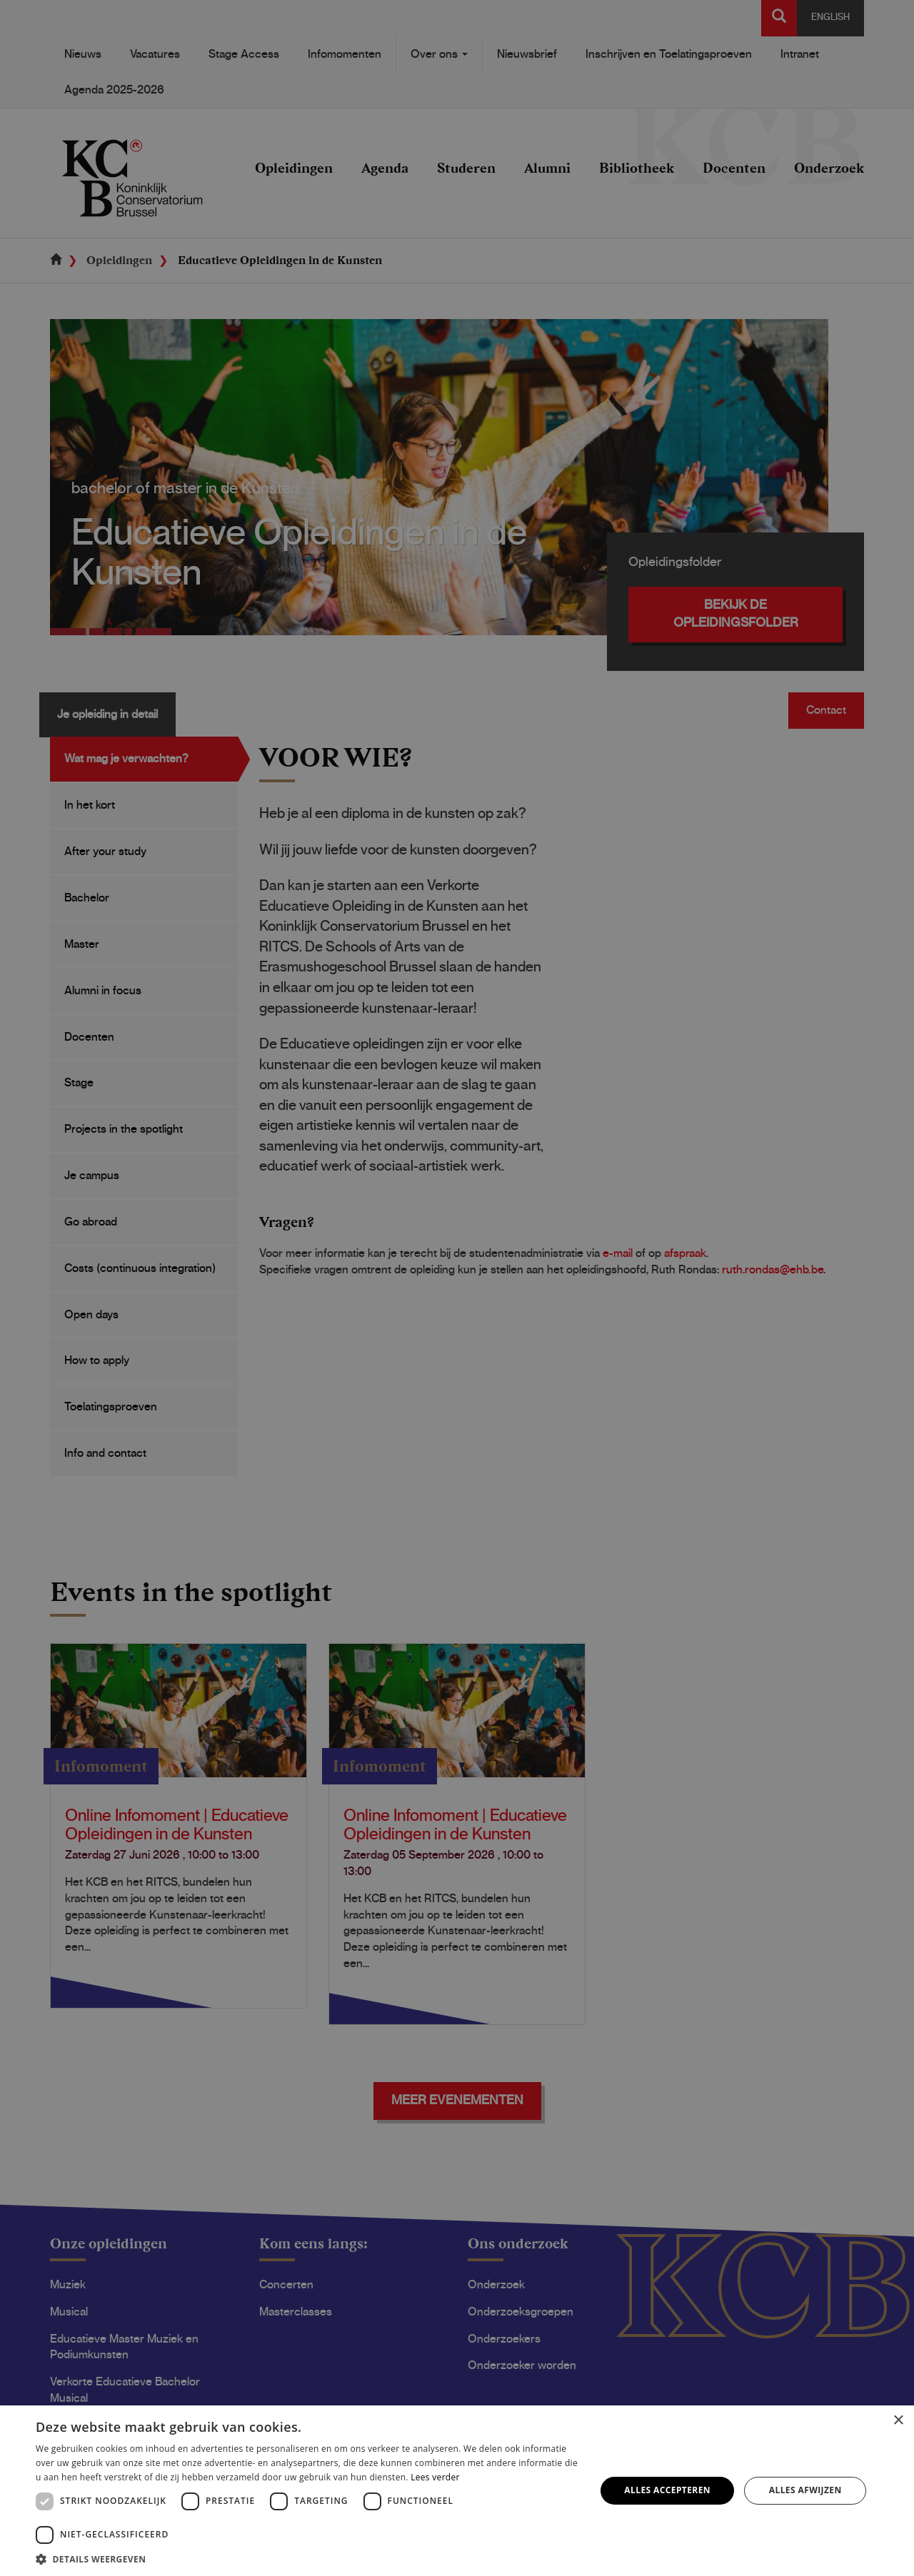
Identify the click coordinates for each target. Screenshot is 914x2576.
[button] (307, 2558)
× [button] (898, 2420)
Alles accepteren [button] (667, 2490)
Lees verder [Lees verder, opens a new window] (435, 2477)
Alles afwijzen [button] (805, 2490)
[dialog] (457, 1288)
